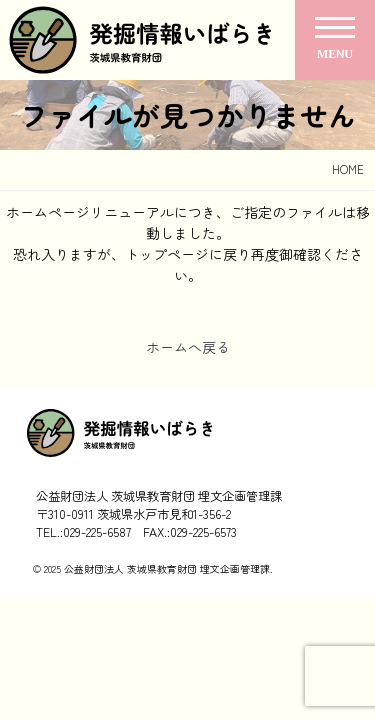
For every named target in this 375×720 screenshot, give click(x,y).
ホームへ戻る (188, 347)
